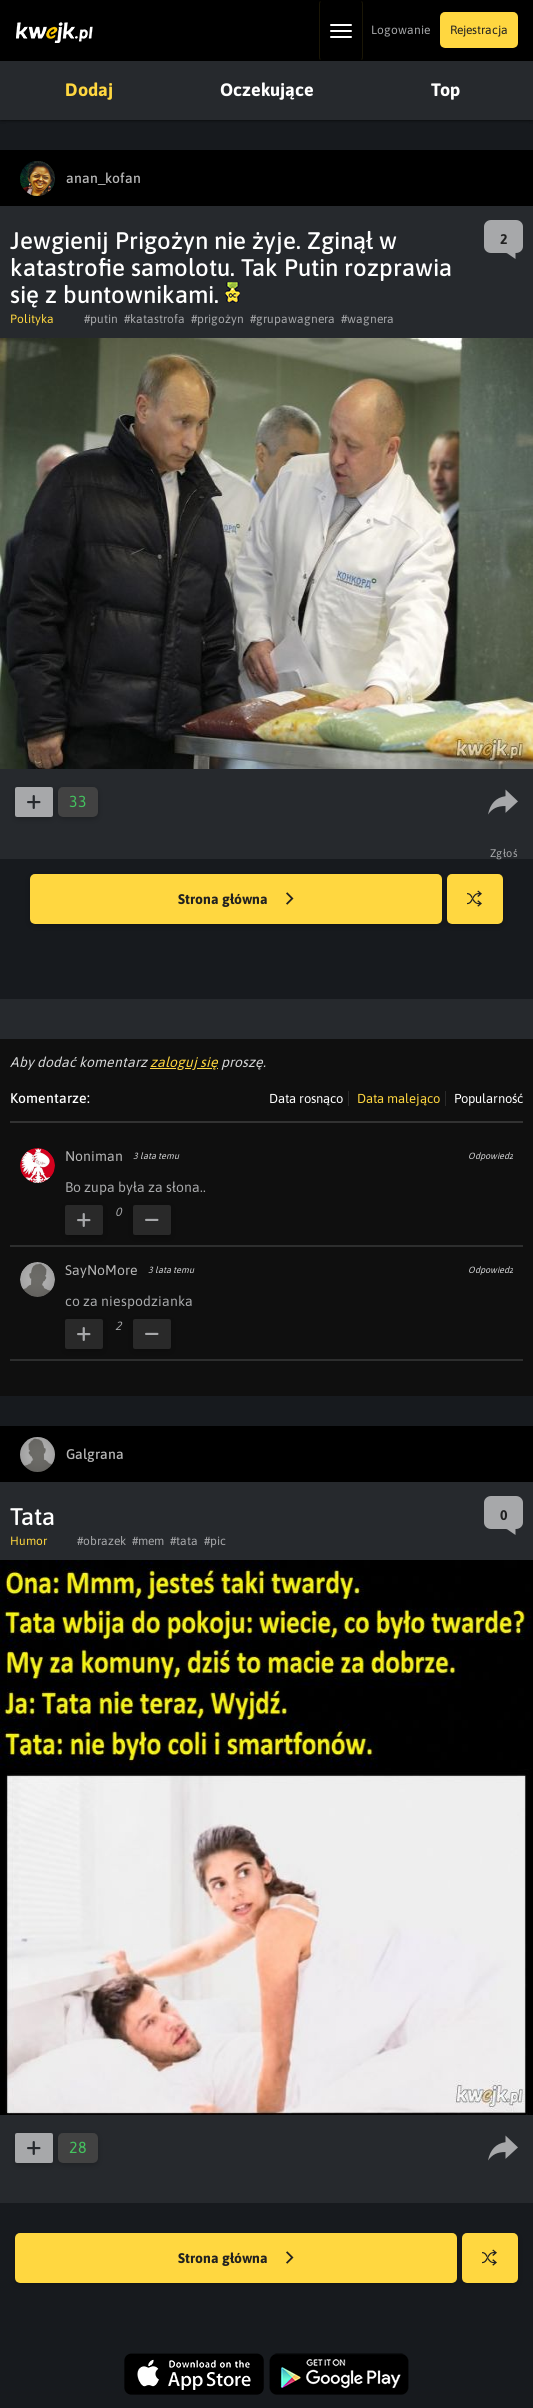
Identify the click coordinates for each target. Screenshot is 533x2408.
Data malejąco (398, 1098)
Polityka (32, 319)
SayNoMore (101, 1270)
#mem (148, 1541)
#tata (184, 1541)
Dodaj (89, 89)
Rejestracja (479, 30)
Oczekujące (267, 89)
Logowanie (400, 30)
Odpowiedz (490, 1156)
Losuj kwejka (482, 908)
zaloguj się (184, 1062)
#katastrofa (154, 319)
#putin (101, 319)
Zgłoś (504, 853)
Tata (32, 1516)
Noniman (94, 1156)
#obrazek (101, 1541)
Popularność (488, 1098)
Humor (28, 1541)
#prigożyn (217, 319)
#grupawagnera (292, 319)
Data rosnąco (306, 1098)
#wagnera (367, 319)
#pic (215, 1541)
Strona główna (236, 900)
